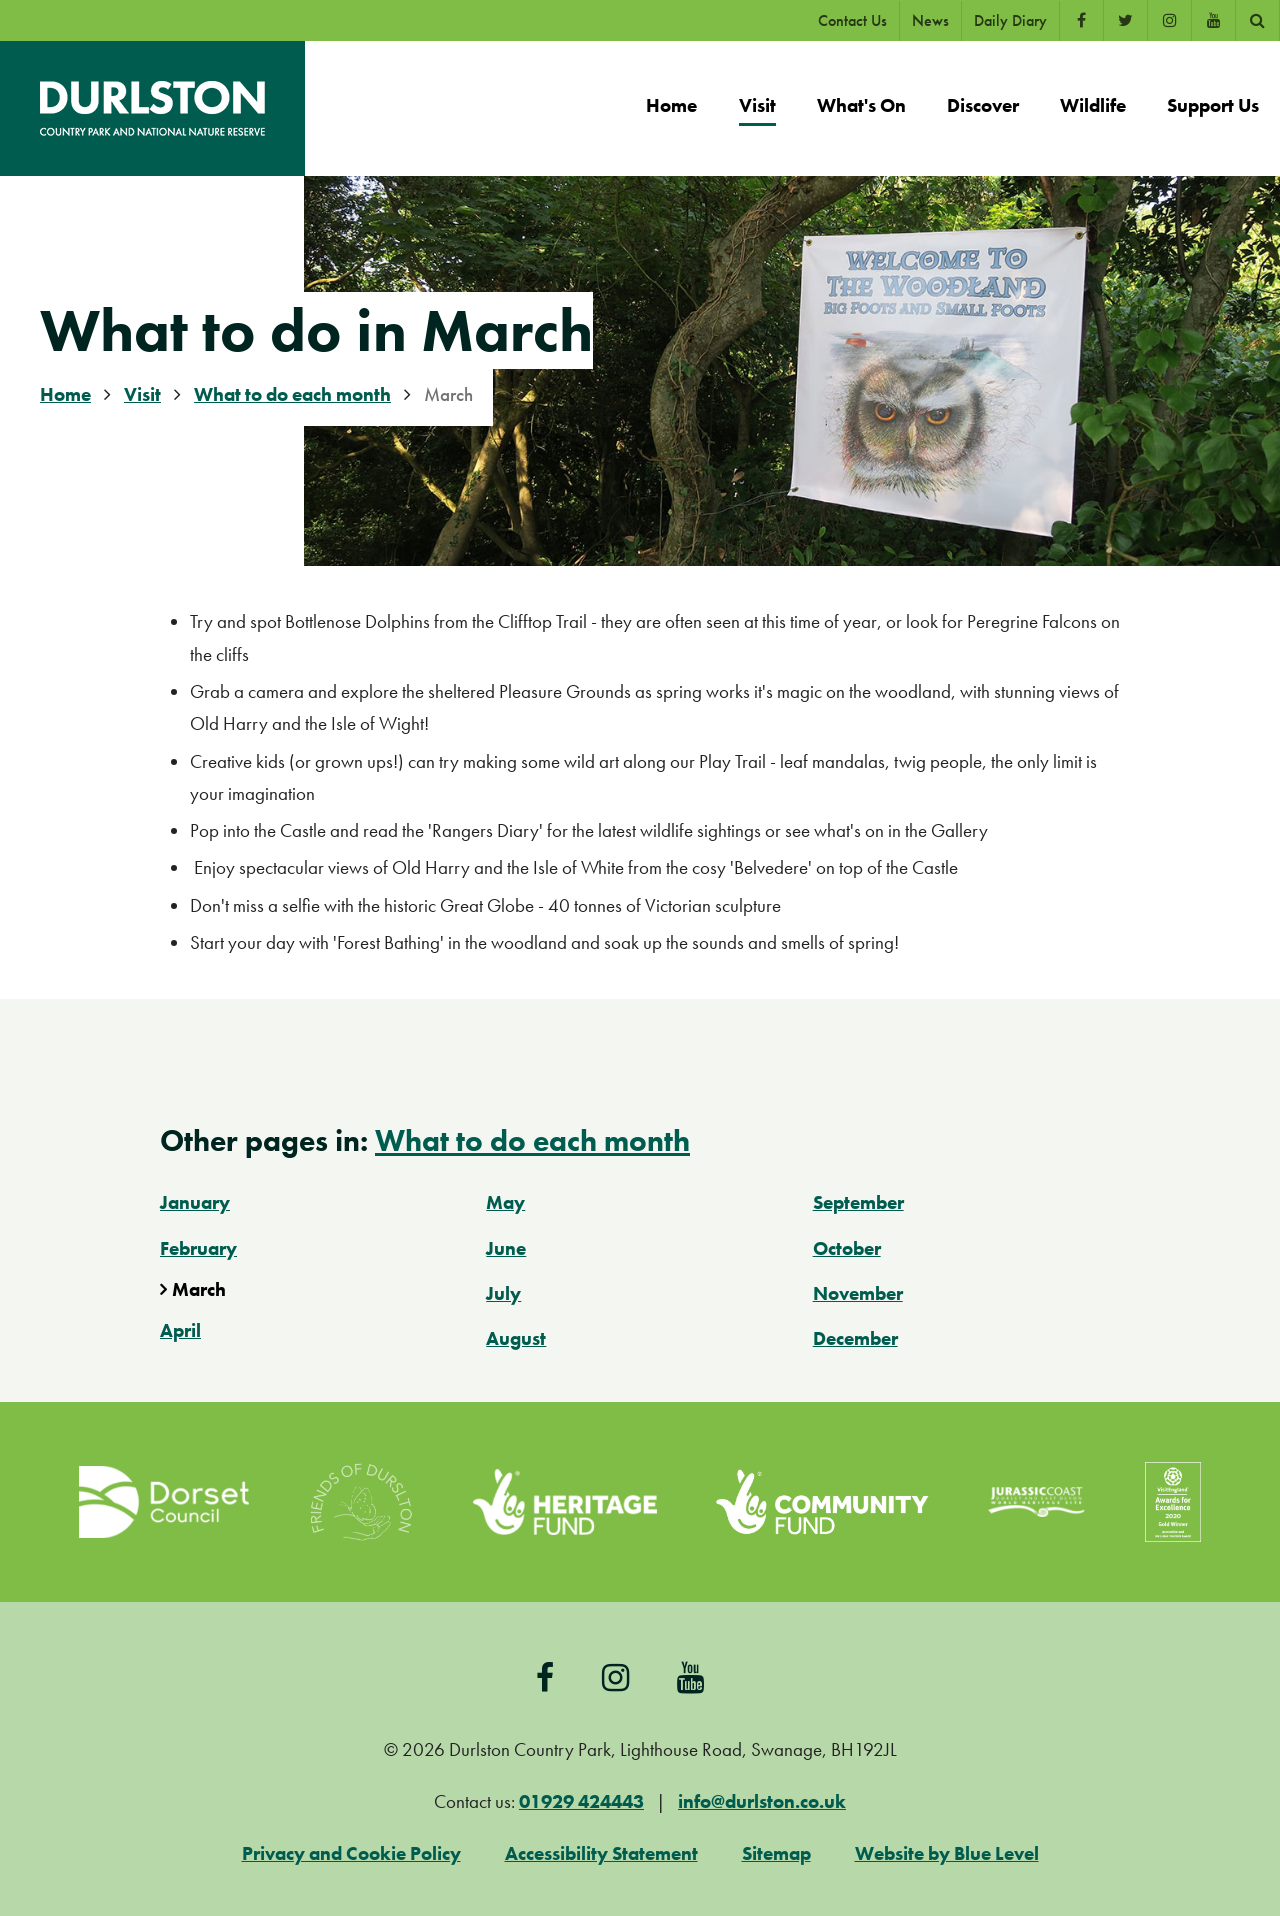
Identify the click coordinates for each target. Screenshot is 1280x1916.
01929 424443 (581, 1801)
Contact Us (852, 20)
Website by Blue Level (947, 1853)
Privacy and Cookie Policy (351, 1853)
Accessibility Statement (601, 1853)
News (930, 20)
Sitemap (776, 1853)
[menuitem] (672, 108)
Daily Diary (1010, 20)
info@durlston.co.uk (762, 1801)
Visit (142, 394)
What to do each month (292, 394)
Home (65, 394)
